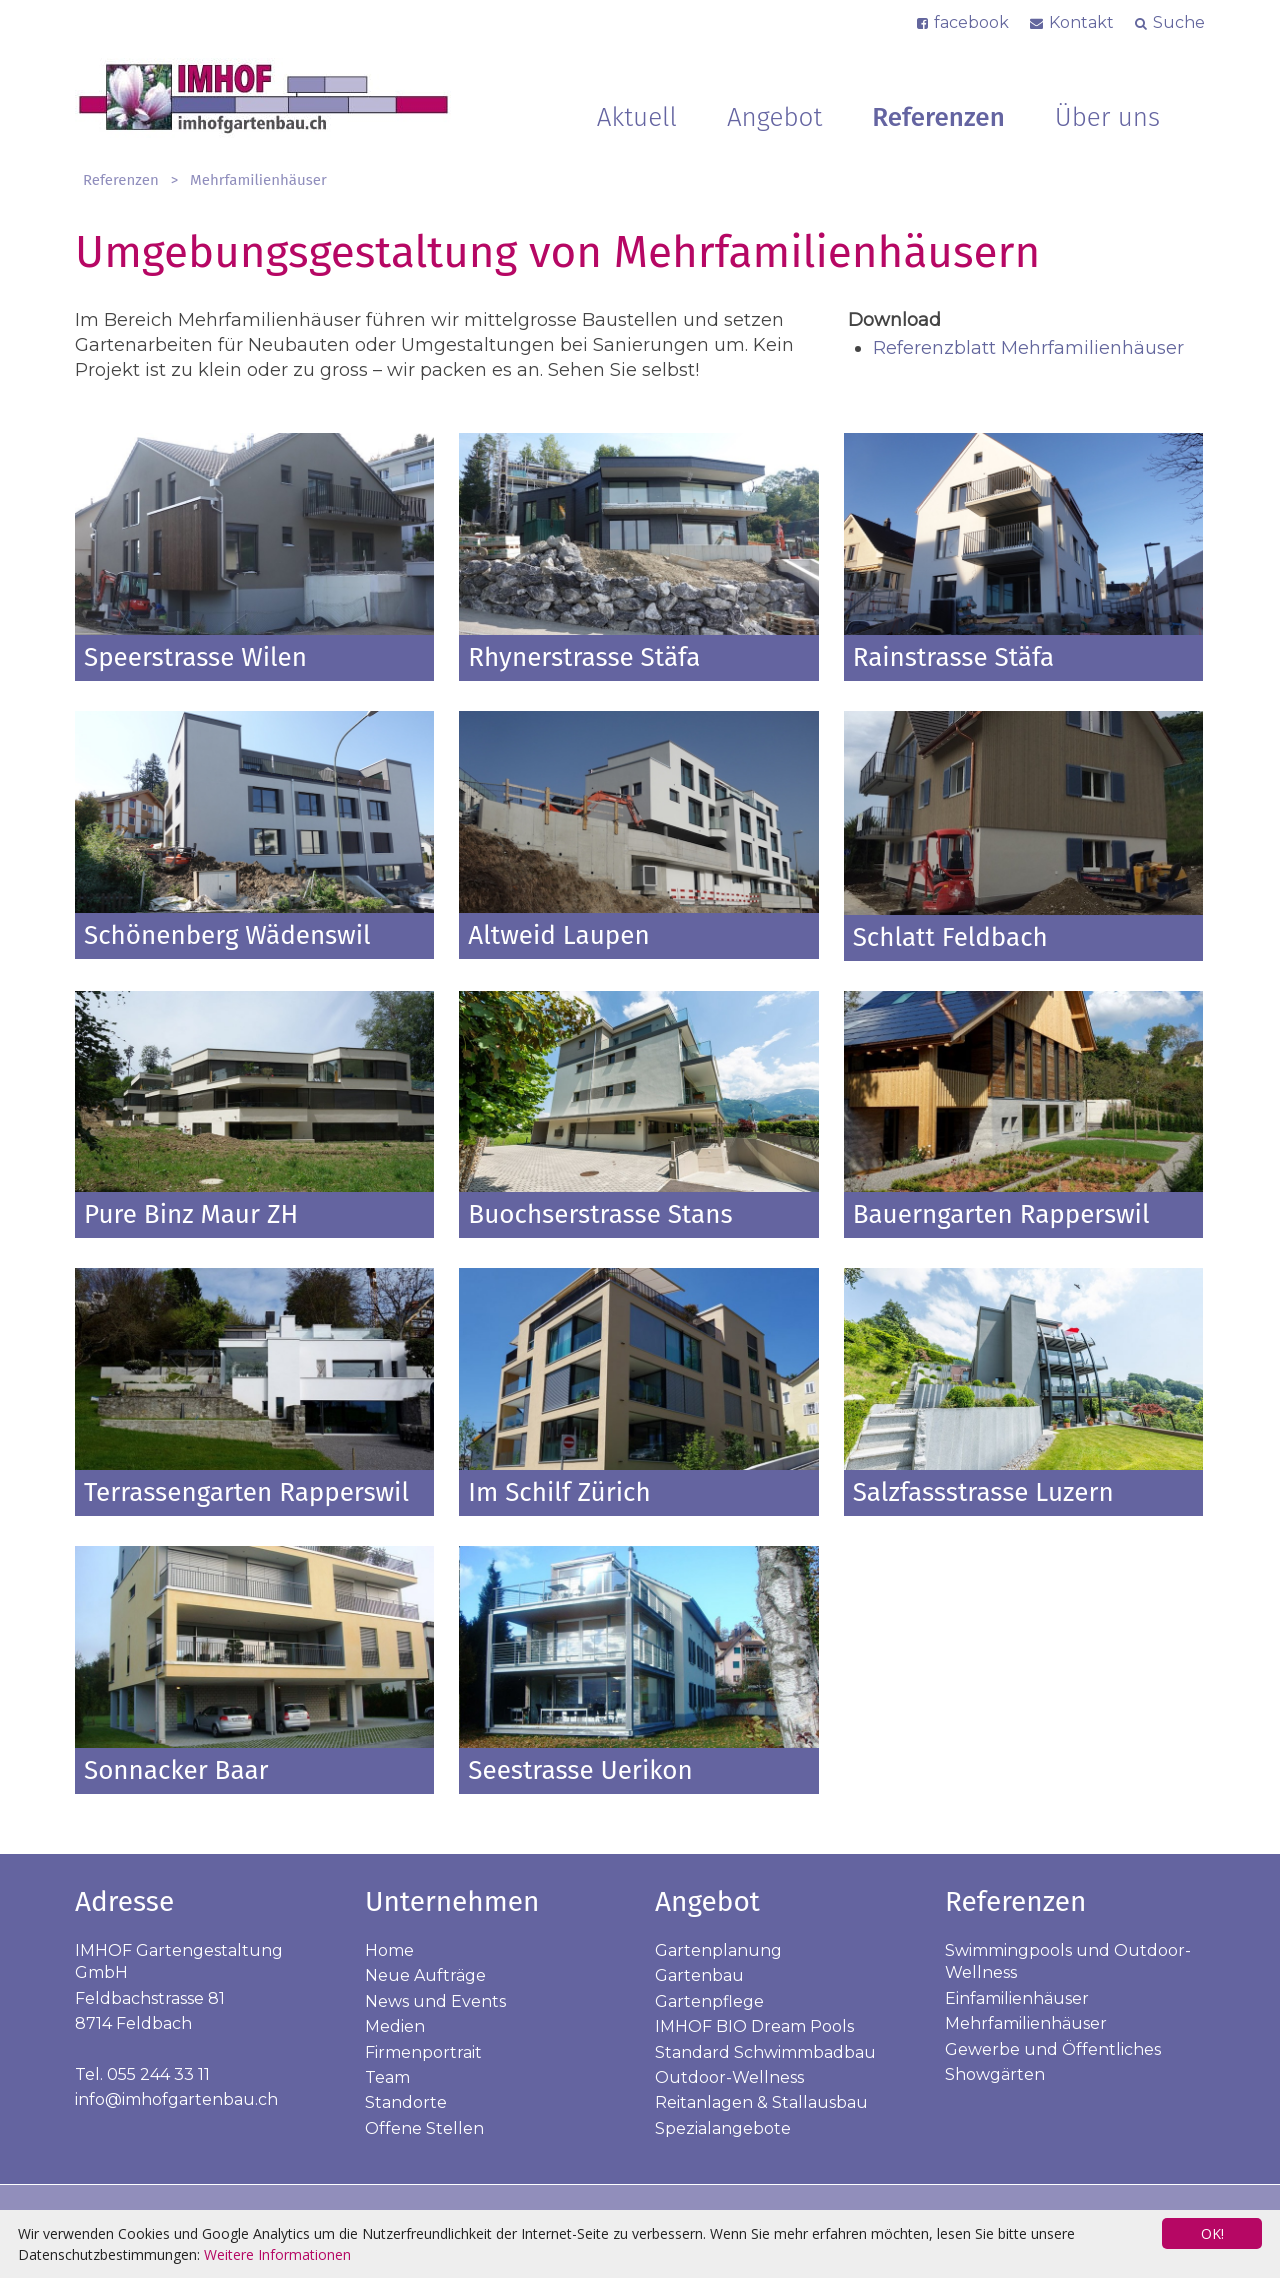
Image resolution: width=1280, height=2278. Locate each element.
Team (387, 2077)
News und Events (435, 2001)
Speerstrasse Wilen (195, 657)
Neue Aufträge (425, 1975)
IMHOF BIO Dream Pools (754, 2026)
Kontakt (1081, 22)
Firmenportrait (423, 2052)
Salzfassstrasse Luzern (983, 1492)
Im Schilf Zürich (559, 1492)
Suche (1179, 22)
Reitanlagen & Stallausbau (761, 2102)
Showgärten (995, 2074)
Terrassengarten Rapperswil (246, 1492)
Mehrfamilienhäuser (258, 180)
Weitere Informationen (277, 2254)
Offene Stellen (424, 2128)
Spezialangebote (723, 2128)
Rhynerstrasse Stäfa (584, 657)
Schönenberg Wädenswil (227, 935)
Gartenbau (699, 1975)
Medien (395, 2026)
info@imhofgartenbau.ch (176, 2099)
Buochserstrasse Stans (600, 1214)
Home (389, 1950)
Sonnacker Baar (176, 1770)
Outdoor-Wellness (729, 2077)
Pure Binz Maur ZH (191, 1214)
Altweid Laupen (558, 935)
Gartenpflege (709, 2001)
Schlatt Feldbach (950, 937)
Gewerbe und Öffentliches (1053, 2049)
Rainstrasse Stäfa (954, 657)
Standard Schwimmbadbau (765, 2052)
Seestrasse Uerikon (580, 1770)
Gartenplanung (718, 1950)
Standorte (406, 2102)
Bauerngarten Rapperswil (1001, 1214)
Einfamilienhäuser (1017, 1998)
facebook (971, 22)
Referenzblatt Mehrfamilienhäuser (1028, 348)
